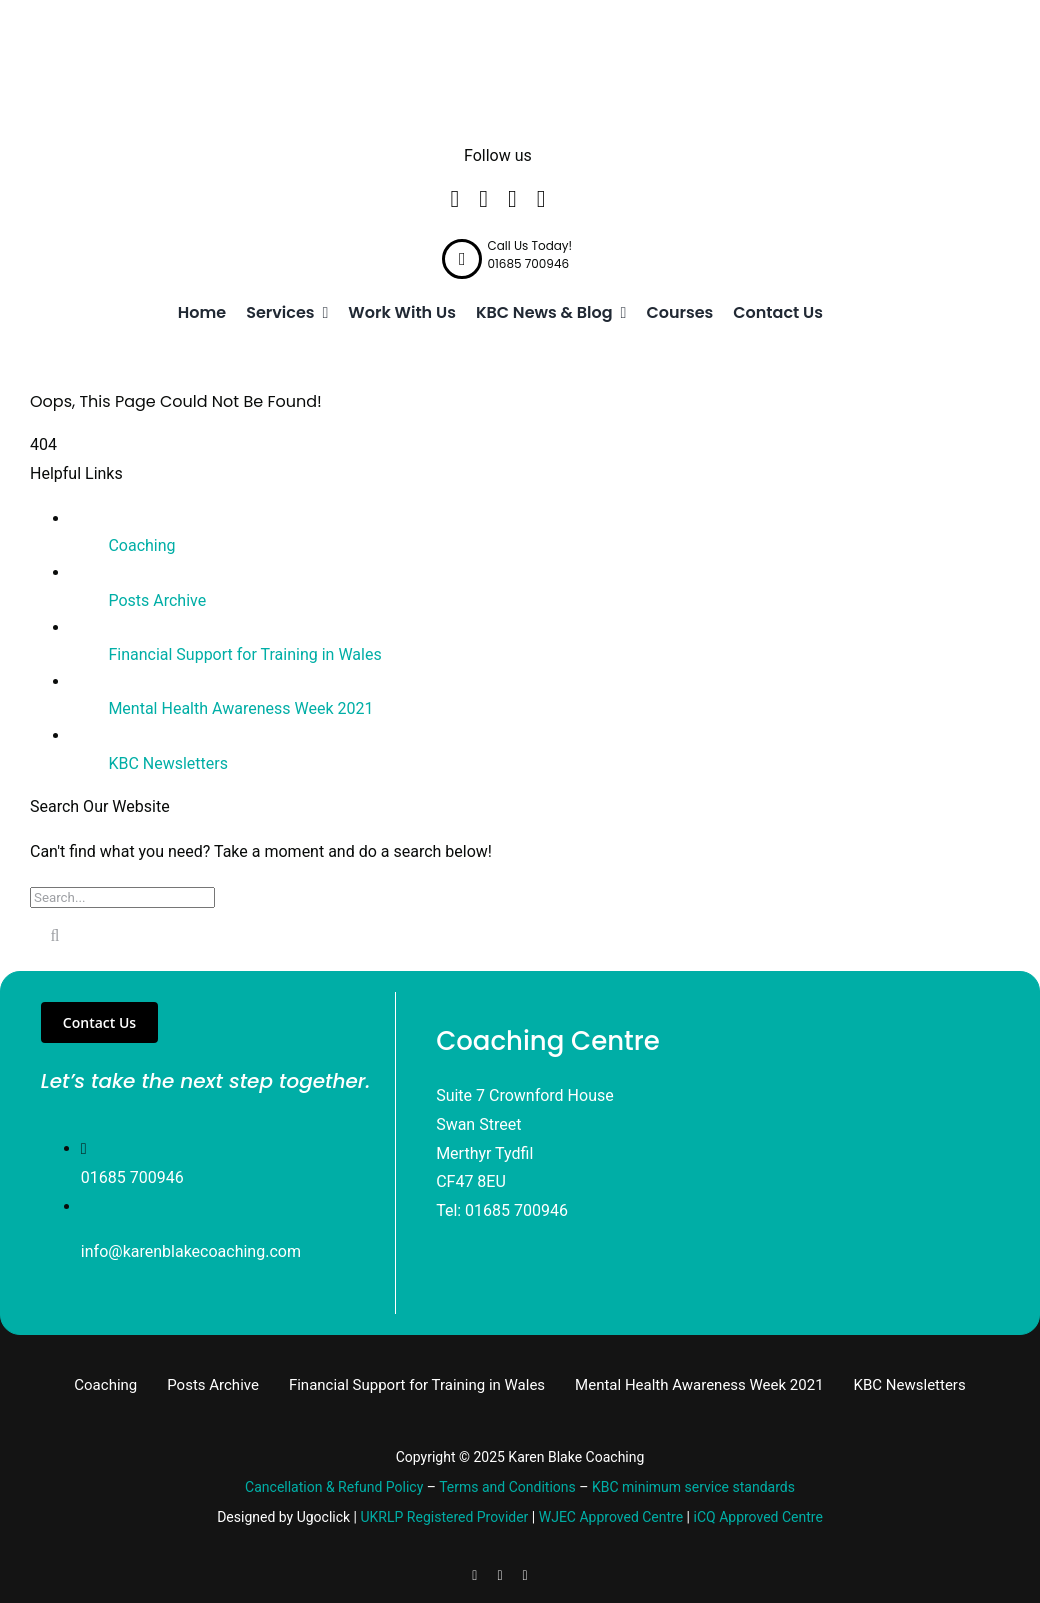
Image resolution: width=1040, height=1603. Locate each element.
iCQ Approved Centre (758, 1517)
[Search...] (122, 897)
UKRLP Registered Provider (445, 1517)
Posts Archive (157, 600)
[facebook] (454, 199)
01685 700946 (132, 1177)
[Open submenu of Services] (322, 313)
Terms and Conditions (507, 1487)
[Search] (55, 936)
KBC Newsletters (168, 763)
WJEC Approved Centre (611, 1517)
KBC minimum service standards (693, 1487)
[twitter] (483, 199)
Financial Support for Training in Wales (244, 654)
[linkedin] (512, 199)
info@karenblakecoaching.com (191, 1251)
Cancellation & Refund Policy (334, 1487)
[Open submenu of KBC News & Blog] (620, 313)
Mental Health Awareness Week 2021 (240, 708)
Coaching (141, 545)
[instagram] (541, 199)
